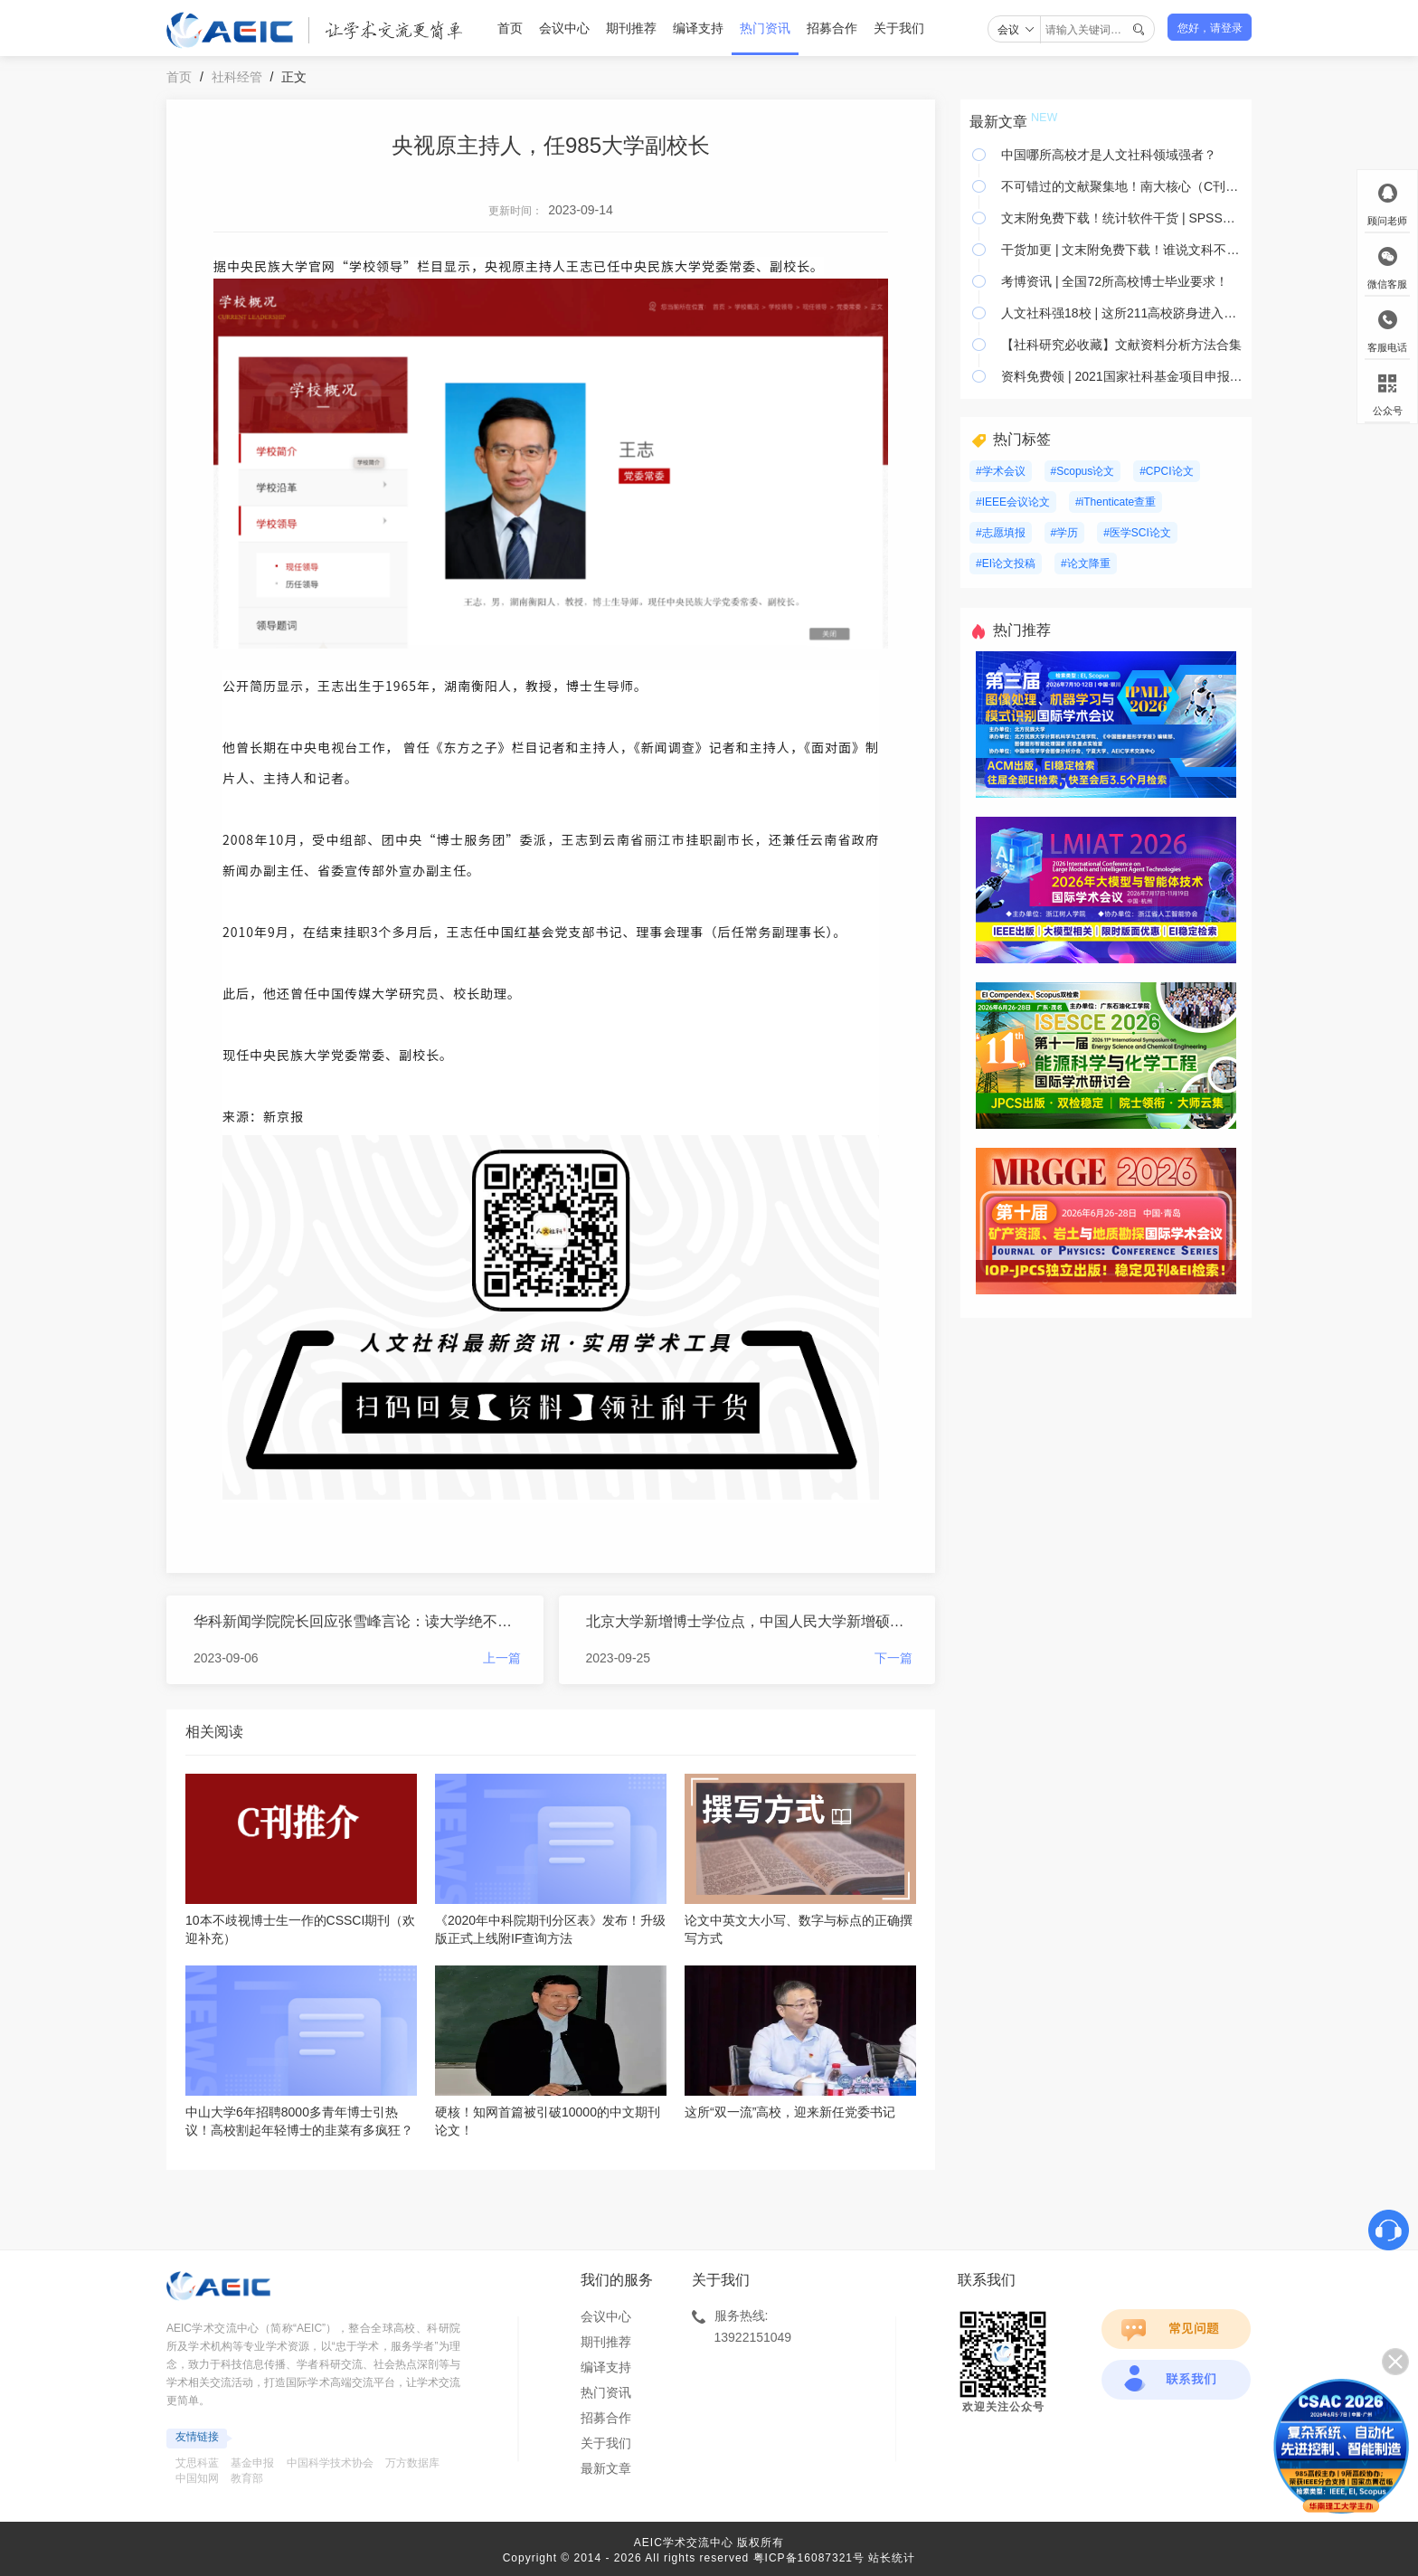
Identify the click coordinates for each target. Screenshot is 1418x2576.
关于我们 (899, 28)
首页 (510, 28)
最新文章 (606, 2468)
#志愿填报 (1001, 532)
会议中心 (564, 28)
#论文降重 (1086, 563)
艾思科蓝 (197, 2463)
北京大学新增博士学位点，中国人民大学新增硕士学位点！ (749, 1621)
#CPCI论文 (1166, 471)
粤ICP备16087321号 (809, 2558)
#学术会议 (1001, 471)
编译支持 (698, 28)
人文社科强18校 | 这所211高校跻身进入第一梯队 (1122, 313)
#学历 (1065, 532)
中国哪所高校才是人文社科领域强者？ (1108, 155)
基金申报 (252, 2463)
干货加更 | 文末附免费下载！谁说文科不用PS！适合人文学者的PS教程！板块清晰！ (1122, 250)
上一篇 (502, 1658)
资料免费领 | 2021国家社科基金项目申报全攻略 (1122, 376)
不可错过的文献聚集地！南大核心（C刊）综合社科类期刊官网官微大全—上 (1122, 186)
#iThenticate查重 (1115, 502)
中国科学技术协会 (330, 2463)
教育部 (247, 2478)
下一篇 (893, 1658)
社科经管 (237, 77)
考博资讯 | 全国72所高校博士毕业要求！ (1114, 281)
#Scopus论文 (1083, 471)
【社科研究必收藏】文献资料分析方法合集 (1121, 345)
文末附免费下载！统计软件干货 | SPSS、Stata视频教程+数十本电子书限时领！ (1122, 218)
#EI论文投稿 (1005, 563)
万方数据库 (412, 2463)
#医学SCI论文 (1137, 532)
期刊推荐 (631, 28)
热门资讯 (765, 28)
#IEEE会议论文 (1013, 502)
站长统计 (891, 2558)
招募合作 (832, 28)
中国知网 (197, 2478)
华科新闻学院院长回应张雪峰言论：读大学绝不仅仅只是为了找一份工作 (357, 1621)
